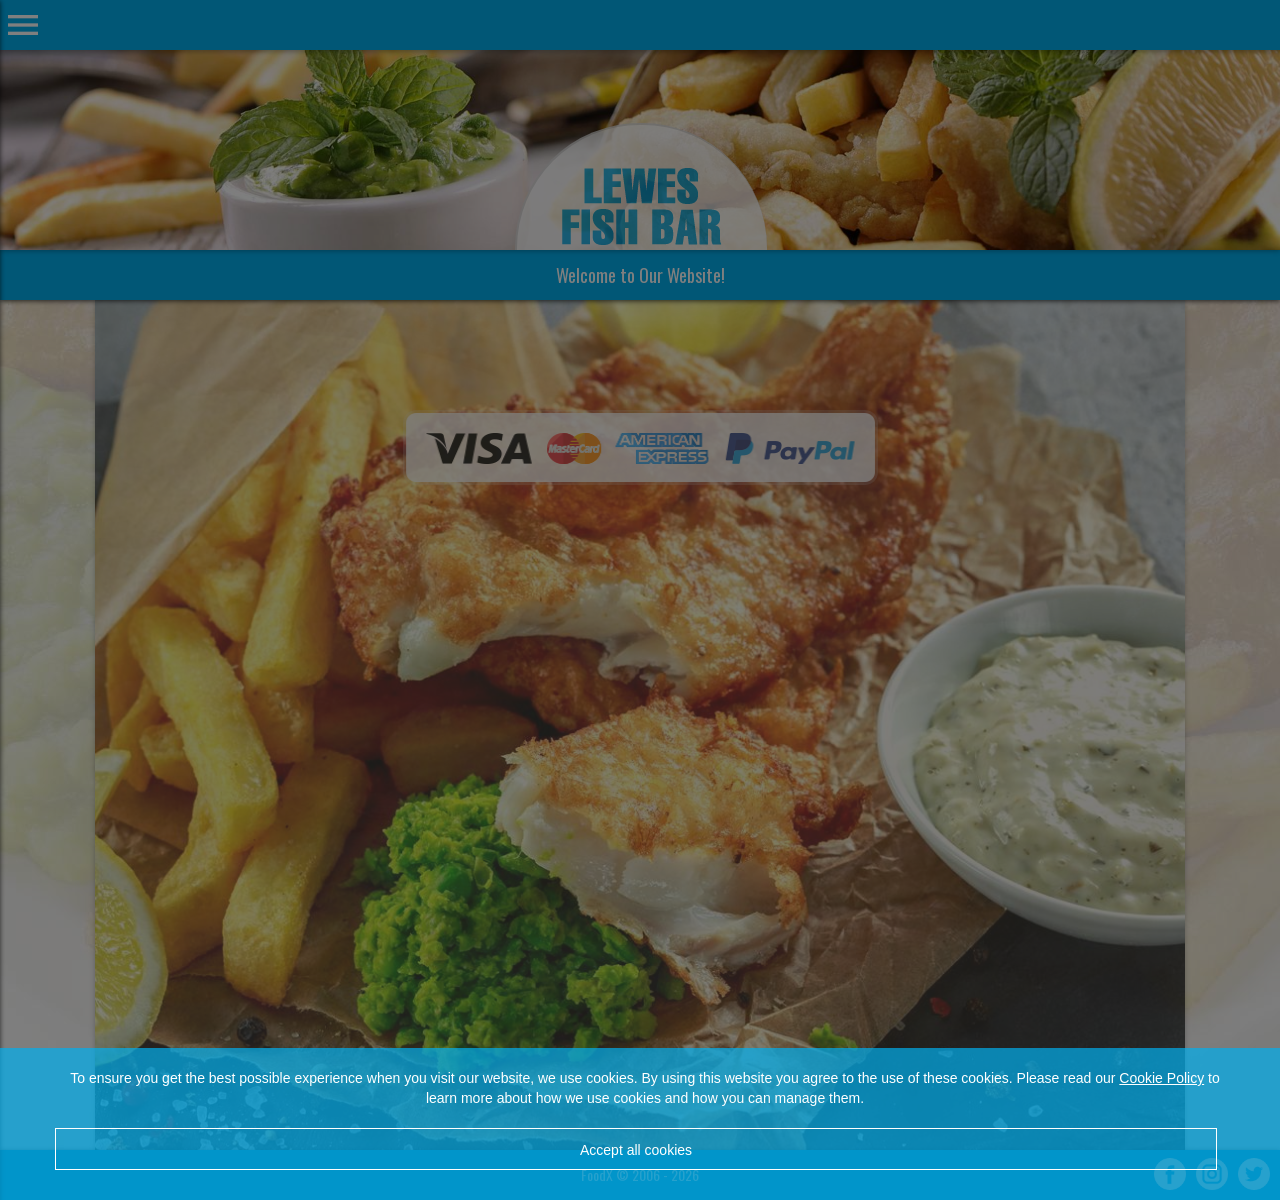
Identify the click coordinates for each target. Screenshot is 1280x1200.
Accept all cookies (636, 1150)
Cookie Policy (1161, 1078)
